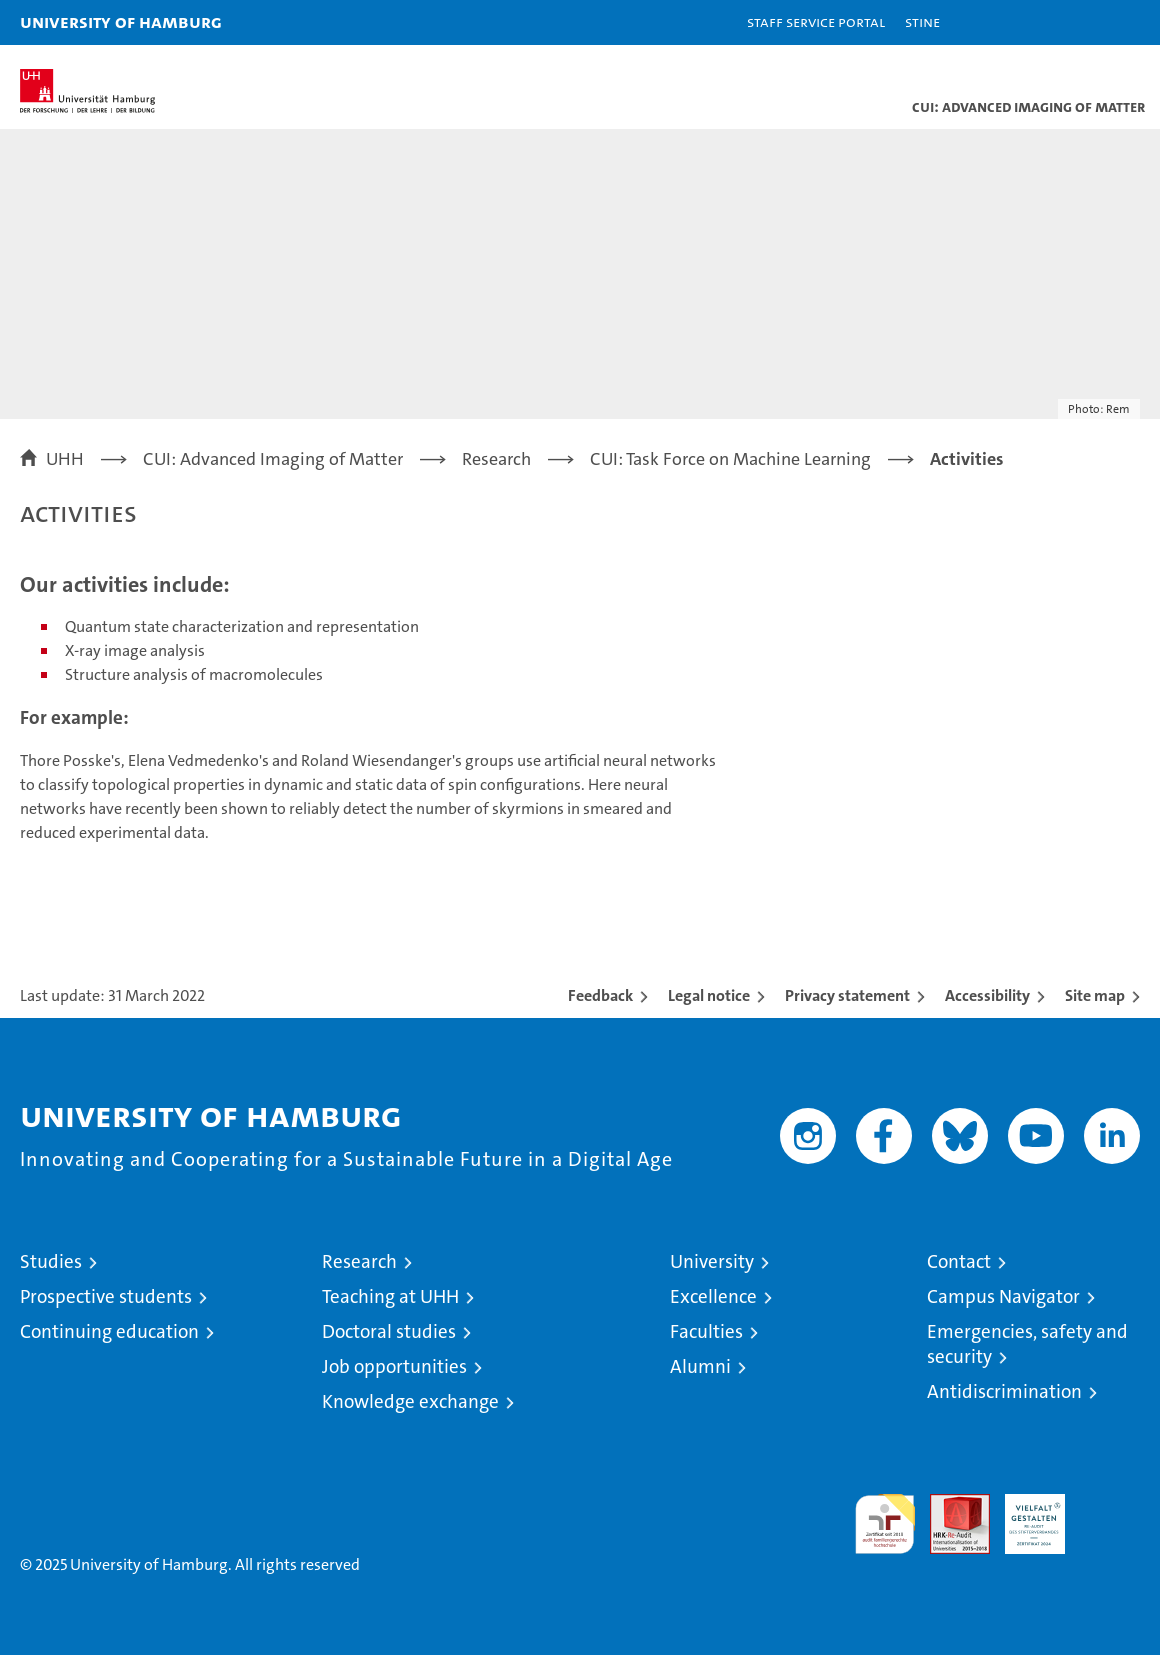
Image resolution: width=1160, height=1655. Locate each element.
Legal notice (709, 995)
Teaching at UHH (390, 1296)
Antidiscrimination (1004, 1391)
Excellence (713, 1296)
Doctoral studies (389, 1331)
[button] (1082, 22)
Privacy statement (847, 995)
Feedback (600, 995)
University (712, 1261)
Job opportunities (394, 1366)
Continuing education (109, 1331)
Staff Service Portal (816, 21)
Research (359, 1261)
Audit (949, 1504)
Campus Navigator (1003, 1296)
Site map (1095, 995)
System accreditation (1110, 1515)
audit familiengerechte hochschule (885, 1524)
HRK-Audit (1024, 1515)
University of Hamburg (121, 21)
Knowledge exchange (410, 1401)
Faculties (706, 1331)
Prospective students (106, 1296)
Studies (51, 1261)
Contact (959, 1261)
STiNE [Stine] (922, 21)
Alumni (700, 1366)
